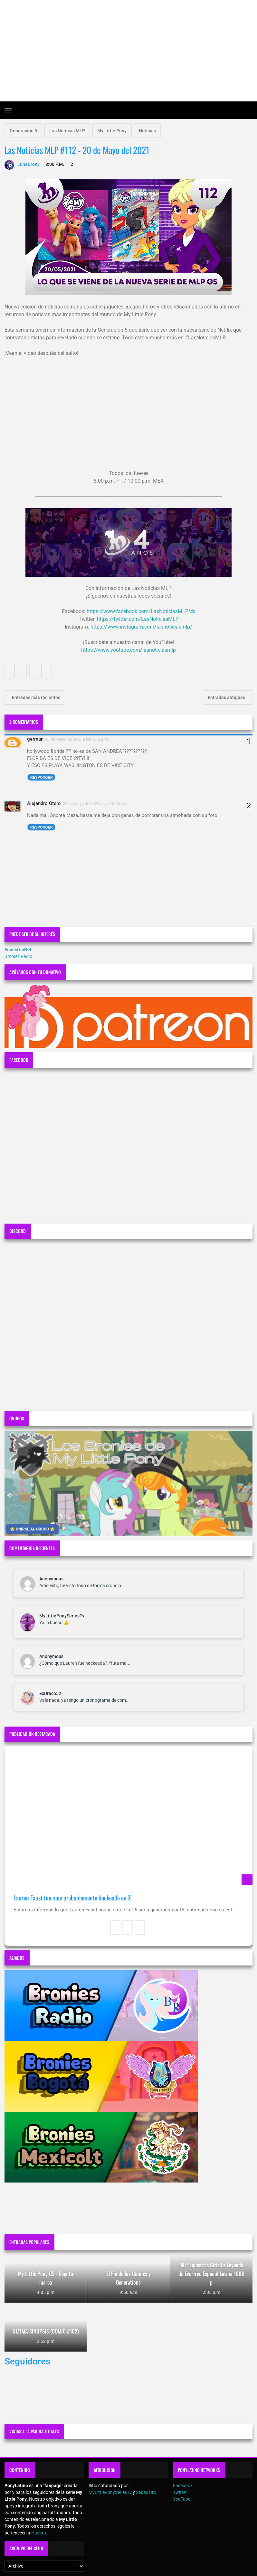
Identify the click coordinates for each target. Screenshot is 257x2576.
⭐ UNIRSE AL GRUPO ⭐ (32, 1529)
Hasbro (38, 2532)
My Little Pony (112, 130)
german (35, 739)
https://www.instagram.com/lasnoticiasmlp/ (141, 627)
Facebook (183, 2485)
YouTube (181, 2499)
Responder (41, 777)
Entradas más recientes (35, 697)
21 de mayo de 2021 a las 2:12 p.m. (77, 739)
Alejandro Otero (44, 803)
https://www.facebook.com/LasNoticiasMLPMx (141, 611)
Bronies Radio (18, 956)
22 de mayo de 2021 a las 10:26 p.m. (96, 803)
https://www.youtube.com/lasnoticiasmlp (128, 650)
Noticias (147, 130)
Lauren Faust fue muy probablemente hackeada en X (72, 1897)
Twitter (180, 2492)
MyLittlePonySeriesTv (61, 1615)
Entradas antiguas (227, 697)
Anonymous (51, 1578)
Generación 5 (23, 130)
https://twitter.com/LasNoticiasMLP (138, 619)
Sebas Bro (146, 2492)
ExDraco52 (50, 1693)
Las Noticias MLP (67, 130)
